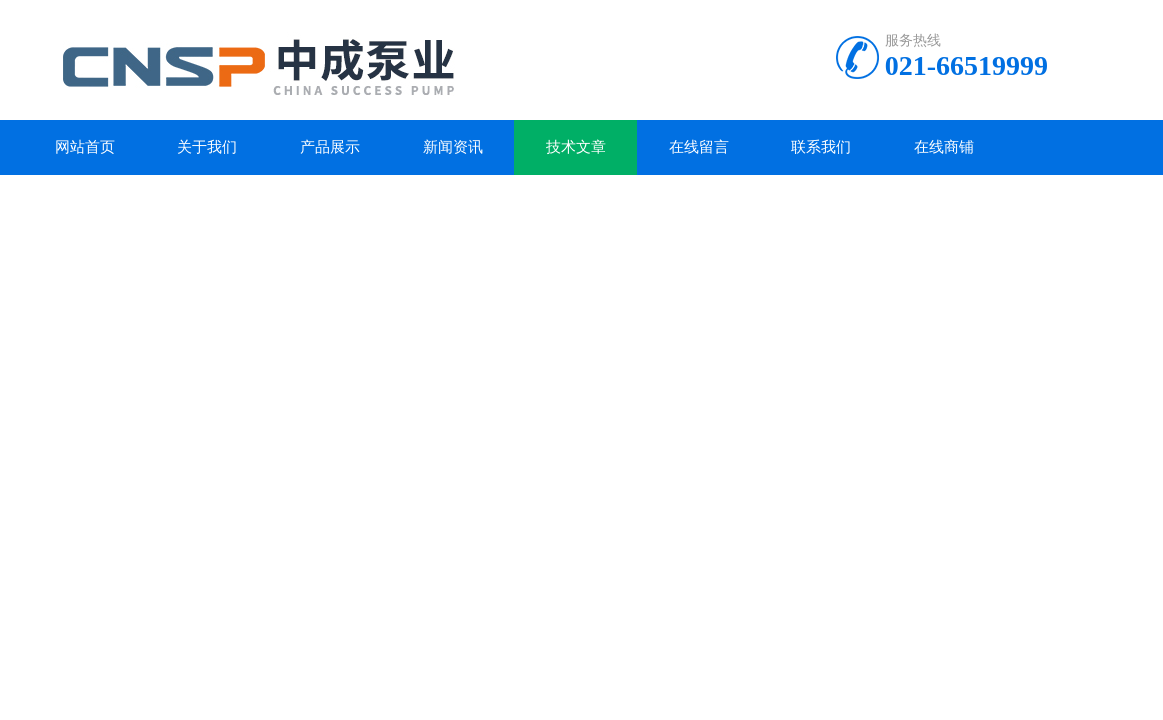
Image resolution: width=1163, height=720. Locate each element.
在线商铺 (944, 147)
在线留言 (699, 147)
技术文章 (576, 147)
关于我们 (207, 147)
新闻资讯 (453, 147)
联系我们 (821, 147)
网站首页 (85, 147)
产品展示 (330, 147)
